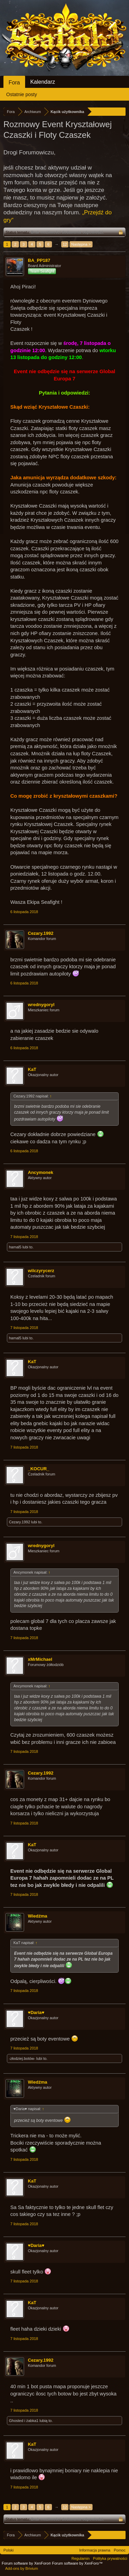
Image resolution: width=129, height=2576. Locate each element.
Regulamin (81, 2558)
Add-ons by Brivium (21, 2568)
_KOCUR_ (38, 1468)
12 (65, 244)
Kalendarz (42, 82)
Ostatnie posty (21, 94)
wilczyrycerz (41, 1270)
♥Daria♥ (36, 2012)
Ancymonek (40, 1172)
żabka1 (32, 2421)
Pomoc (120, 2550)
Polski (8, 2550)
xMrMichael (40, 1659)
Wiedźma (37, 1916)
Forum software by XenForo (27, 2563)
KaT (32, 1069)
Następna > (81, 244)
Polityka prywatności (110, 2558)
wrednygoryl (41, 1004)
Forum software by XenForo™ (77, 2563)
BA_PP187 (39, 260)
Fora (14, 82)
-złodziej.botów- (22, 2058)
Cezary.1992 (40, 933)
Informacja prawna (94, 2550)
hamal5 (15, 1247)
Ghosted (16, 2421)
